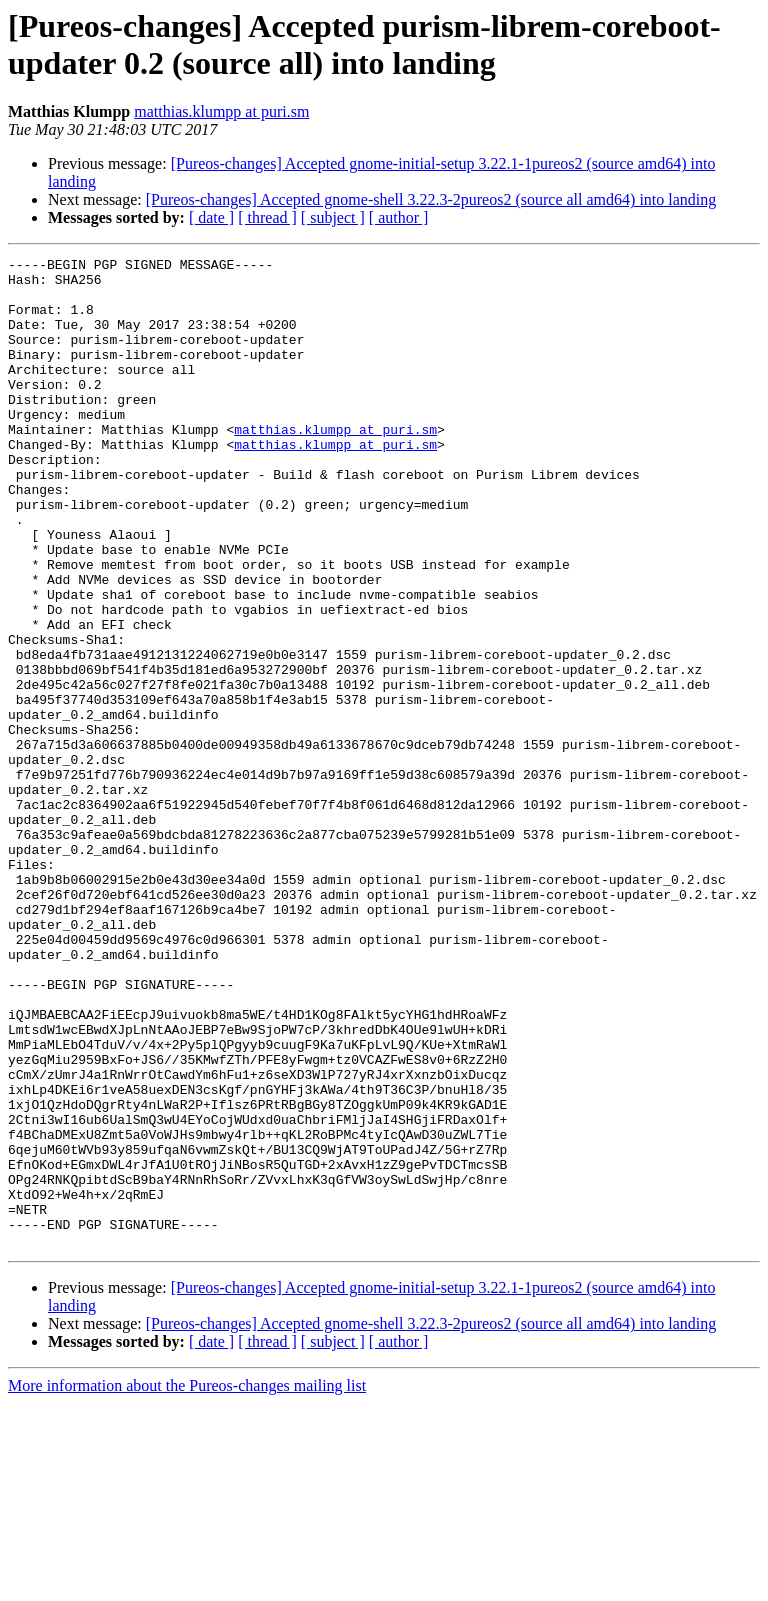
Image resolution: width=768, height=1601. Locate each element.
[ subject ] (333, 217)
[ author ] (399, 217)
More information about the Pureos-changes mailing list (187, 1583)
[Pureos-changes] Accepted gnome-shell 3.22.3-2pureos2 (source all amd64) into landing (431, 199)
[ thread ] (267, 217)
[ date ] (211, 217)
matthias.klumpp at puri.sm (221, 111)
